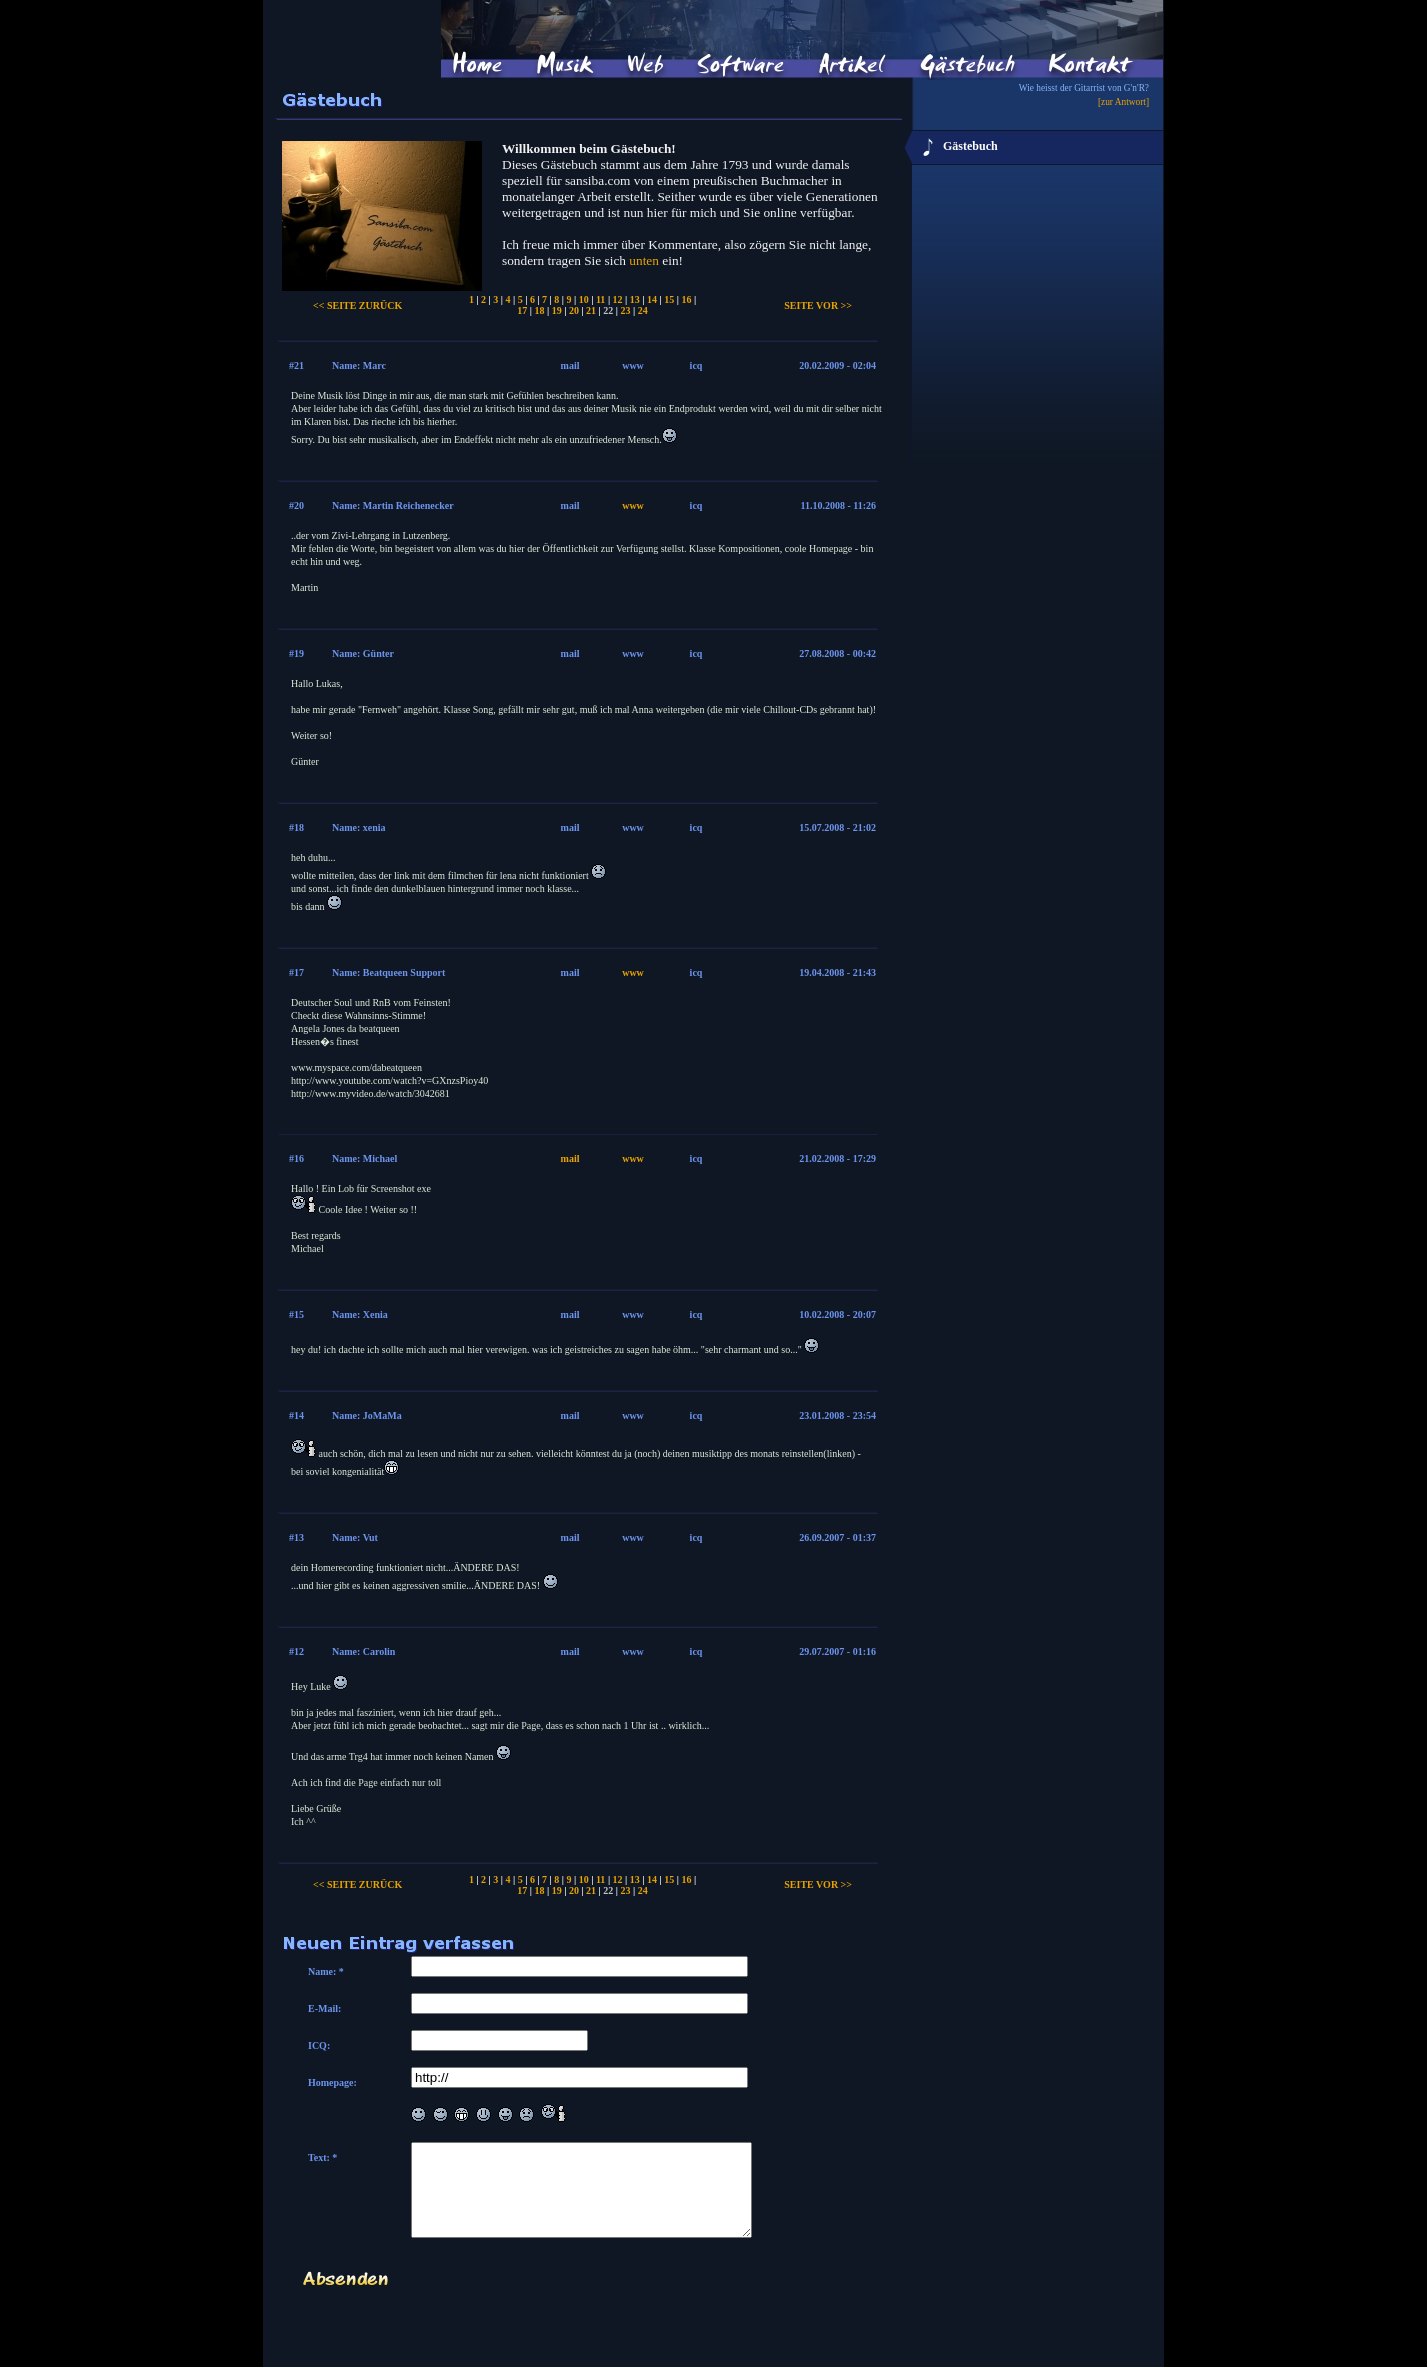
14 (652, 299)
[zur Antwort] (1123, 102)
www (633, 505)
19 (557, 310)
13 (635, 299)
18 (539, 310)
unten (644, 260)
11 (600, 299)
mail (570, 1158)
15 (669, 299)
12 (618, 299)
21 (591, 310)
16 (686, 299)
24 (643, 310)
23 (626, 310)
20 (574, 310)
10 (584, 299)
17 (522, 310)
